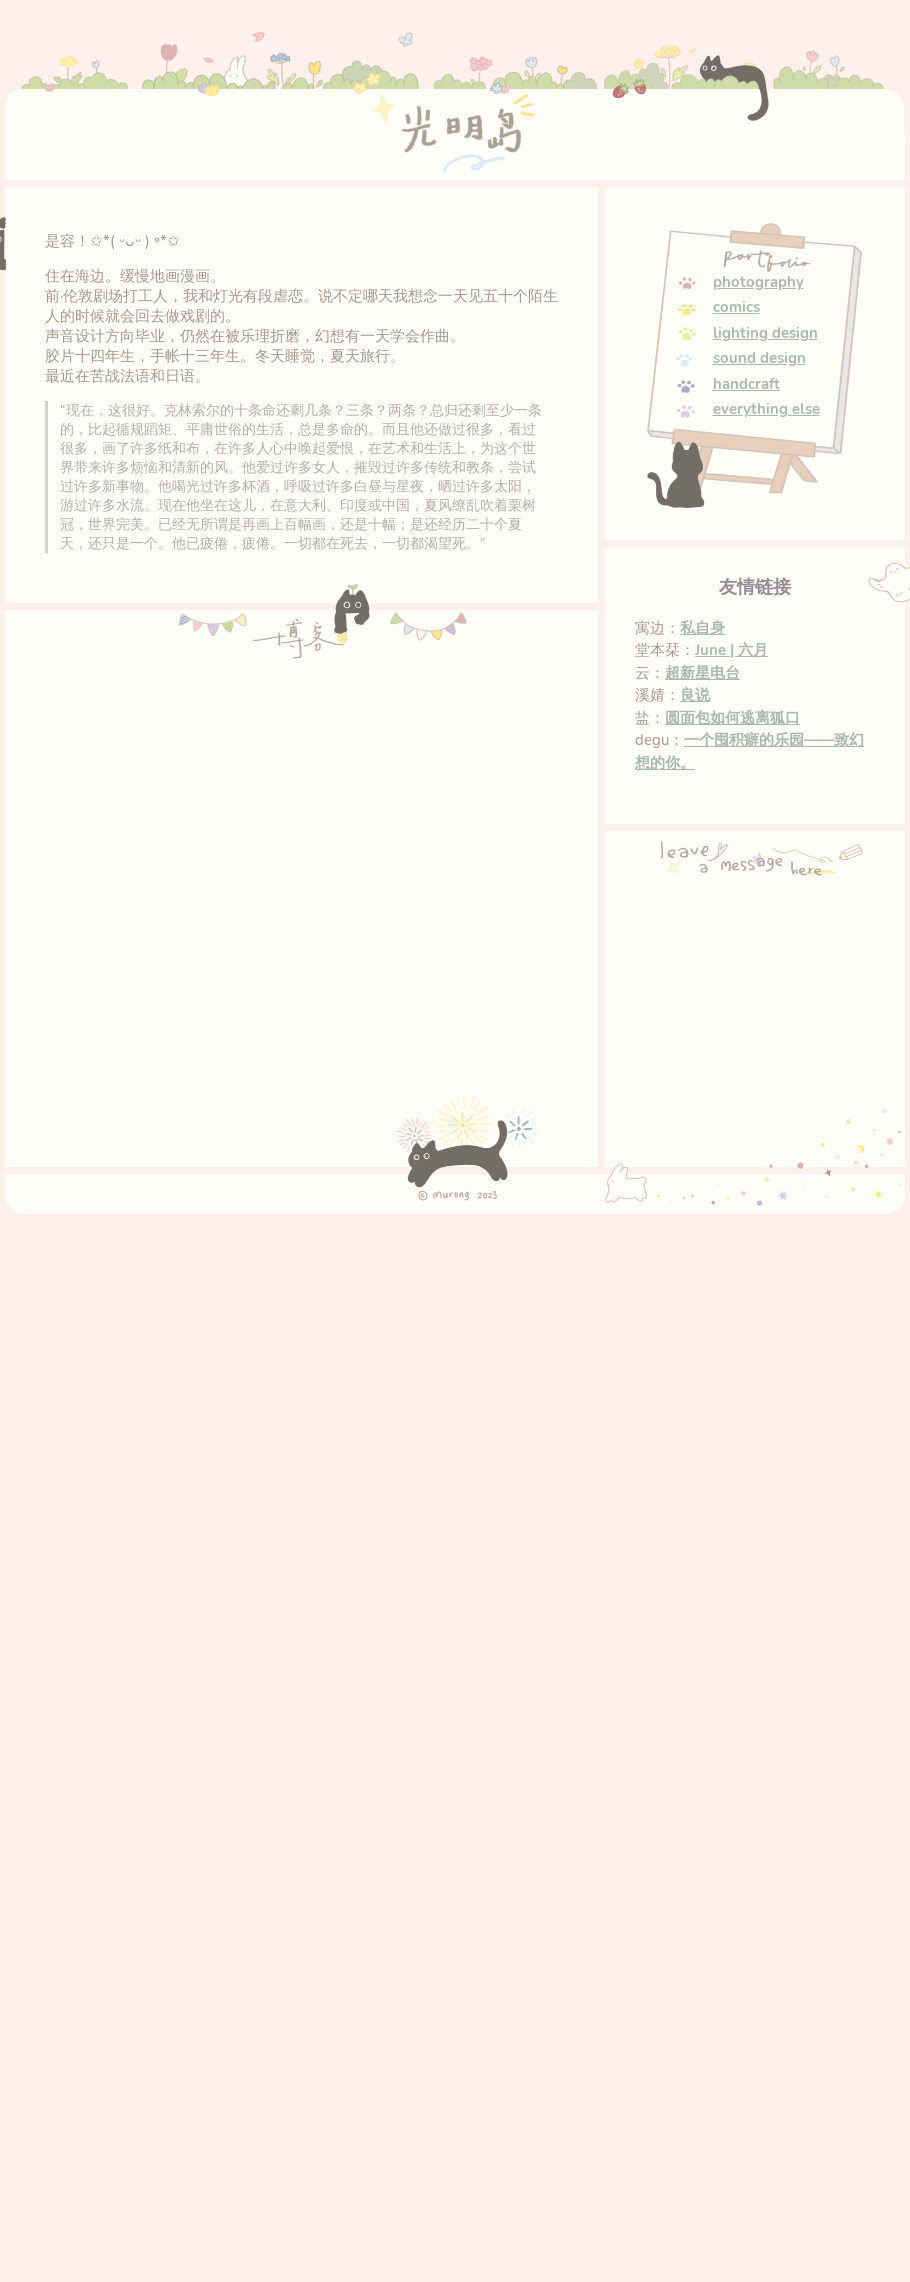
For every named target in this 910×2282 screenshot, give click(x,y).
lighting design (765, 333)
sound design (759, 358)
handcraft (746, 384)
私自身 (702, 628)
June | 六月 (731, 650)
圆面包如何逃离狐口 (732, 718)
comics (736, 307)
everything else (766, 409)
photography (758, 282)
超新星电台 (702, 673)
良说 (695, 695)
